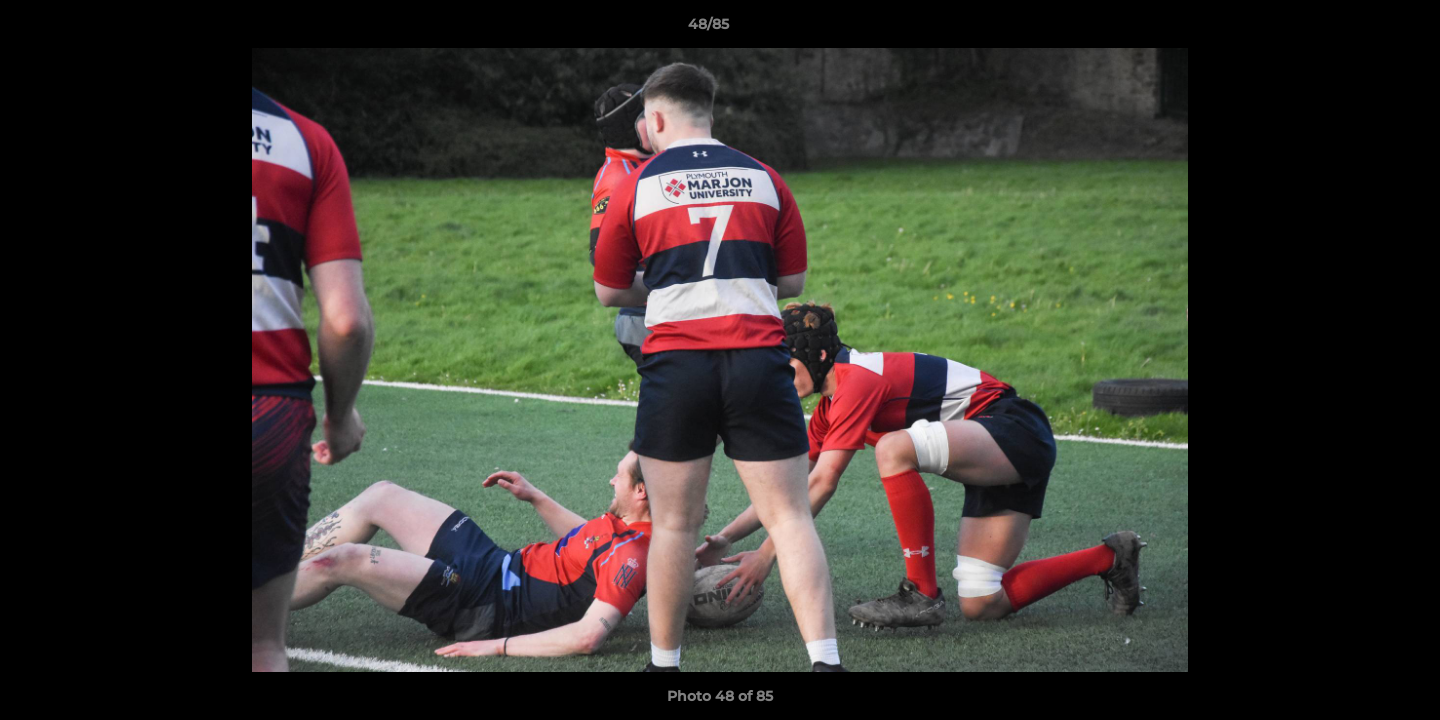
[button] (1356, 29)
